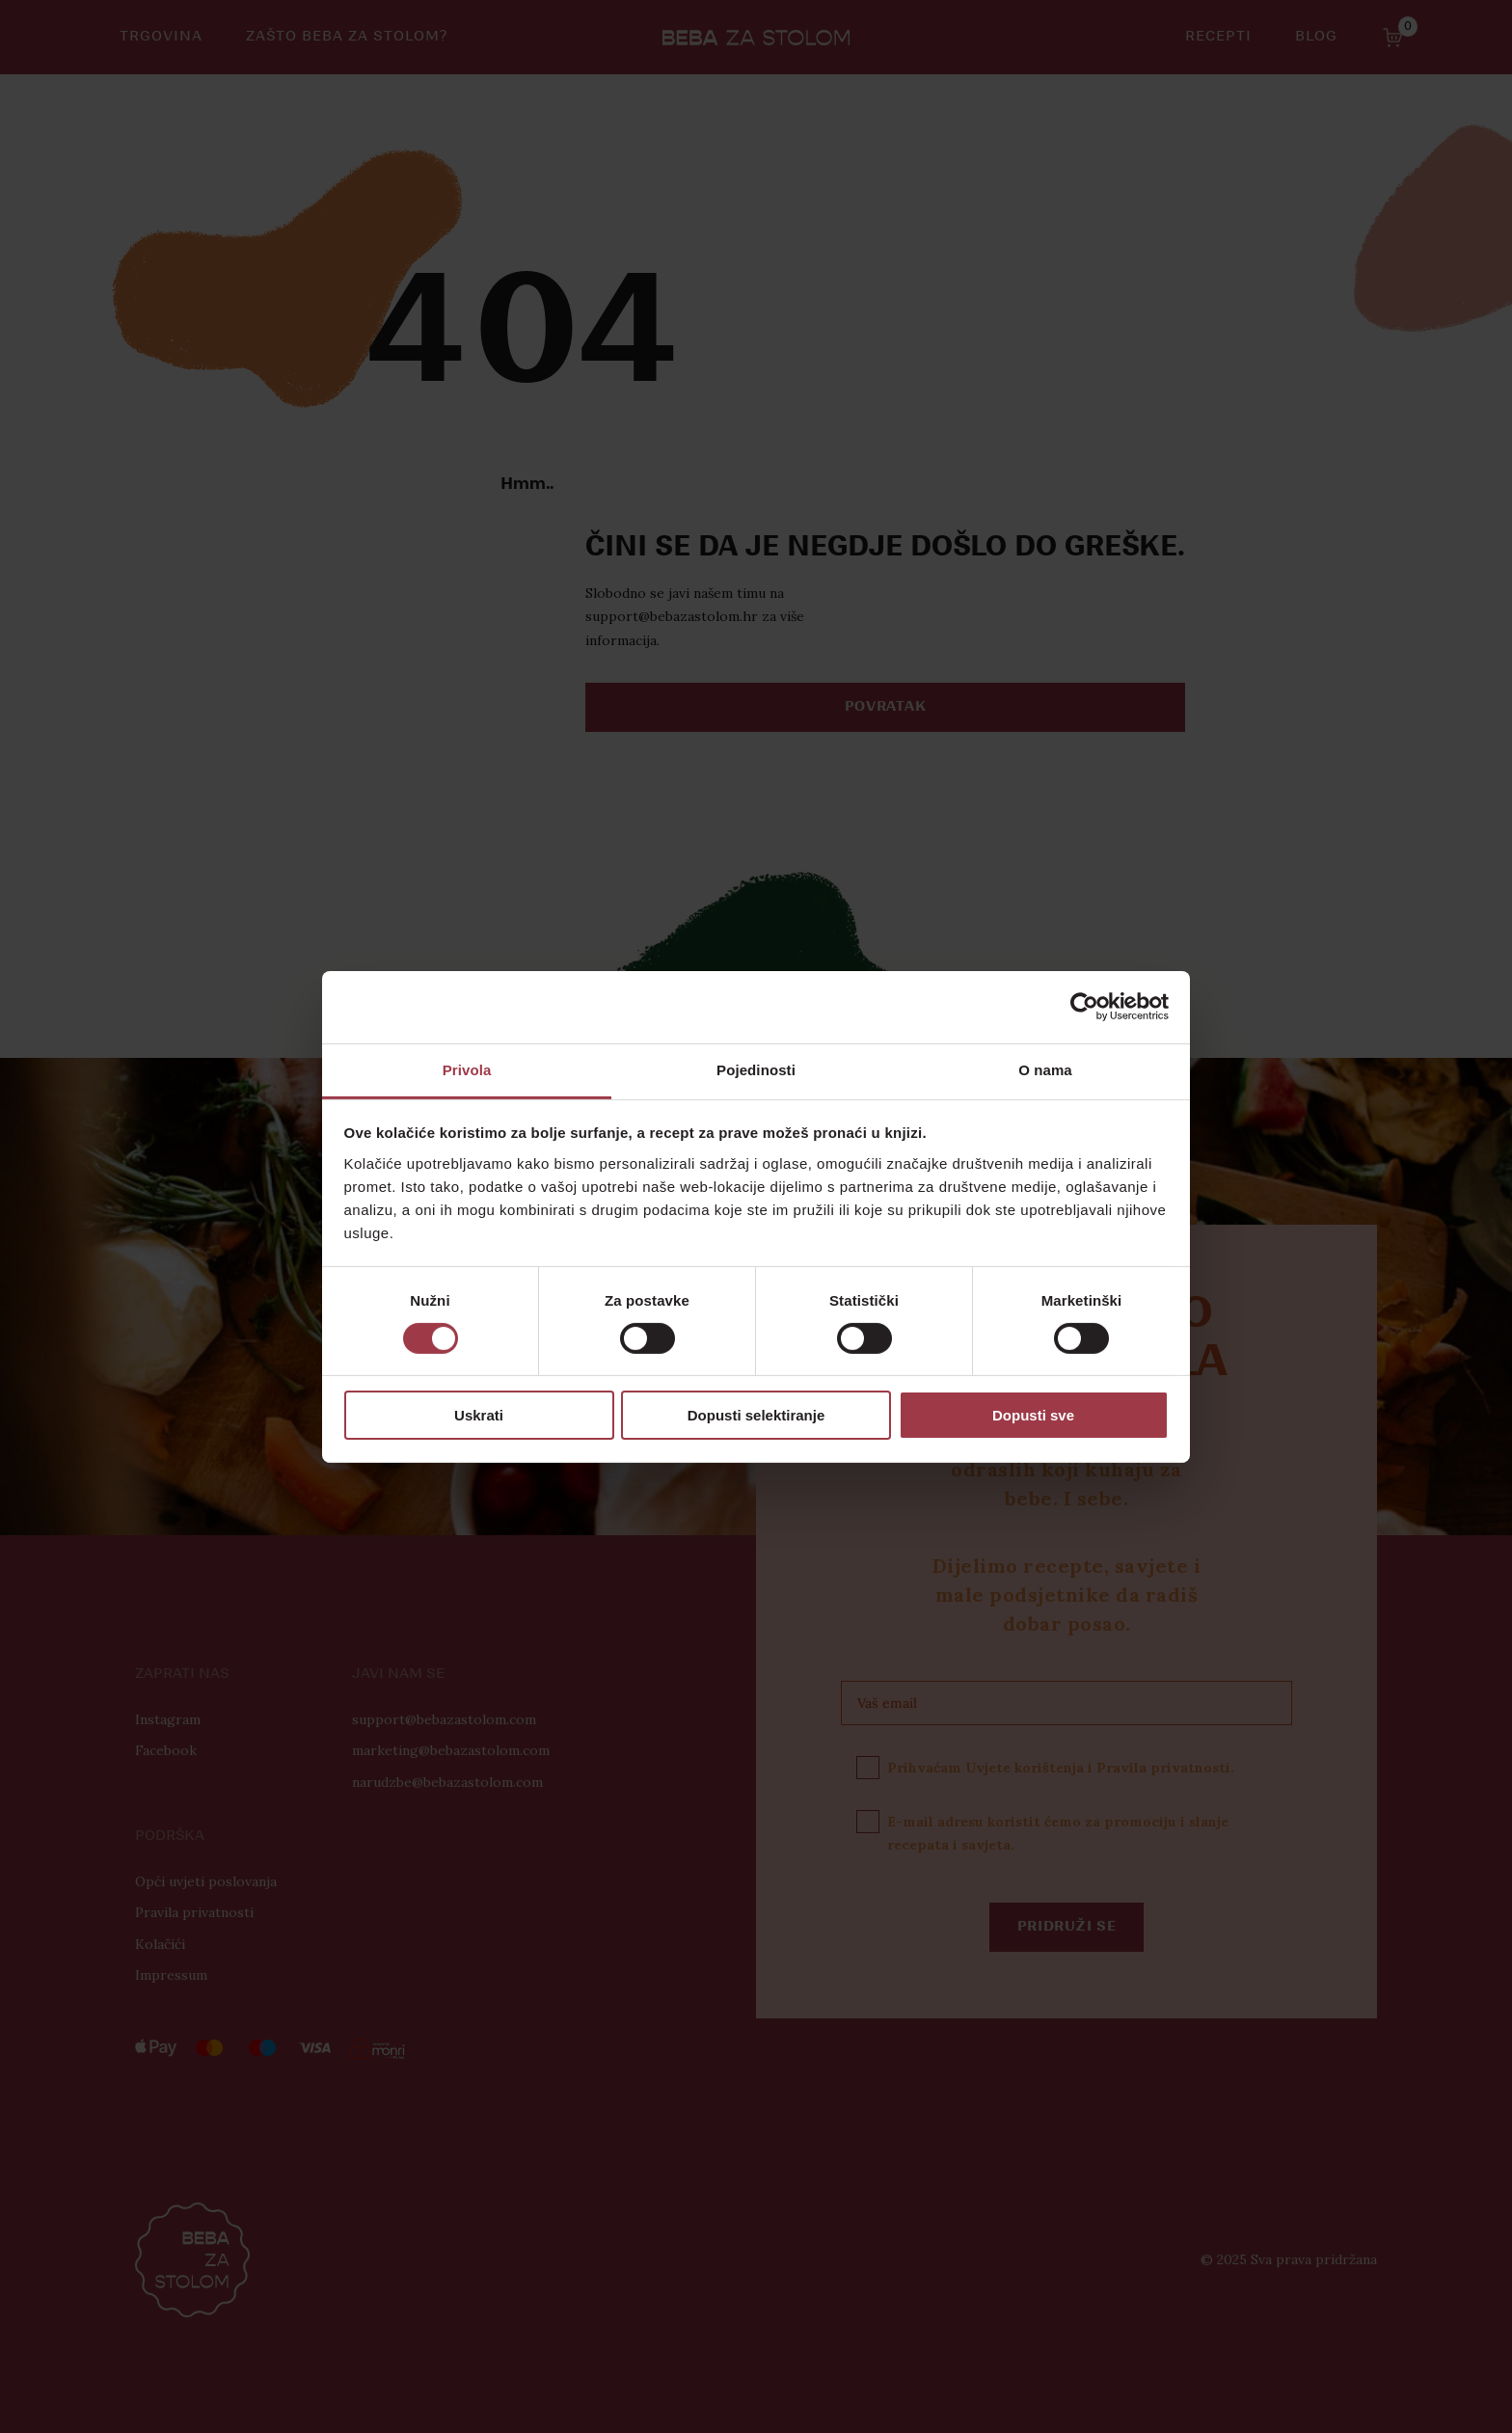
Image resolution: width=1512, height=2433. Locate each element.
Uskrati (478, 1415)
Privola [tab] (467, 1069)
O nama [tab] (1045, 1069)
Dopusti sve (1033, 1415)
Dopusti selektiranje (756, 1415)
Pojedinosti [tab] (756, 1069)
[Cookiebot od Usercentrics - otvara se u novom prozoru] (1084, 1006)
